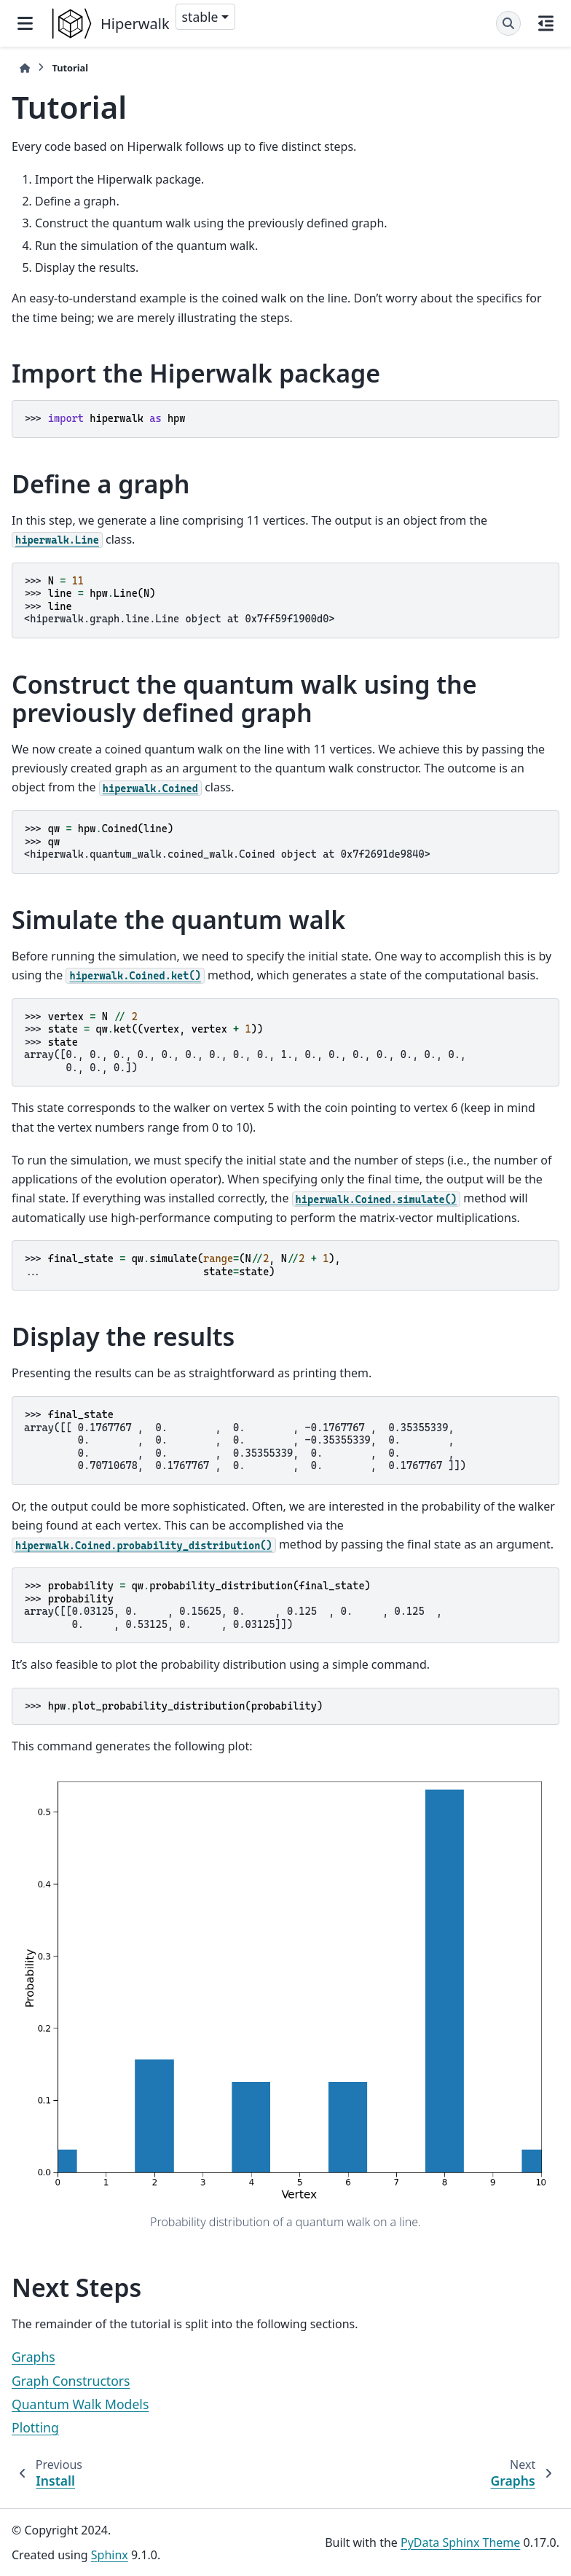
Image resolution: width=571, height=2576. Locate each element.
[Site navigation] (25, 23)
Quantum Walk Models (80, 2404)
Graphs (33, 2356)
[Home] (25, 68)
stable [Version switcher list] (200, 17)
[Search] (508, 23)
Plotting (35, 2427)
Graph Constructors (71, 2380)
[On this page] (545, 23)
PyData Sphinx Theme (460, 2542)
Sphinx (109, 2555)
